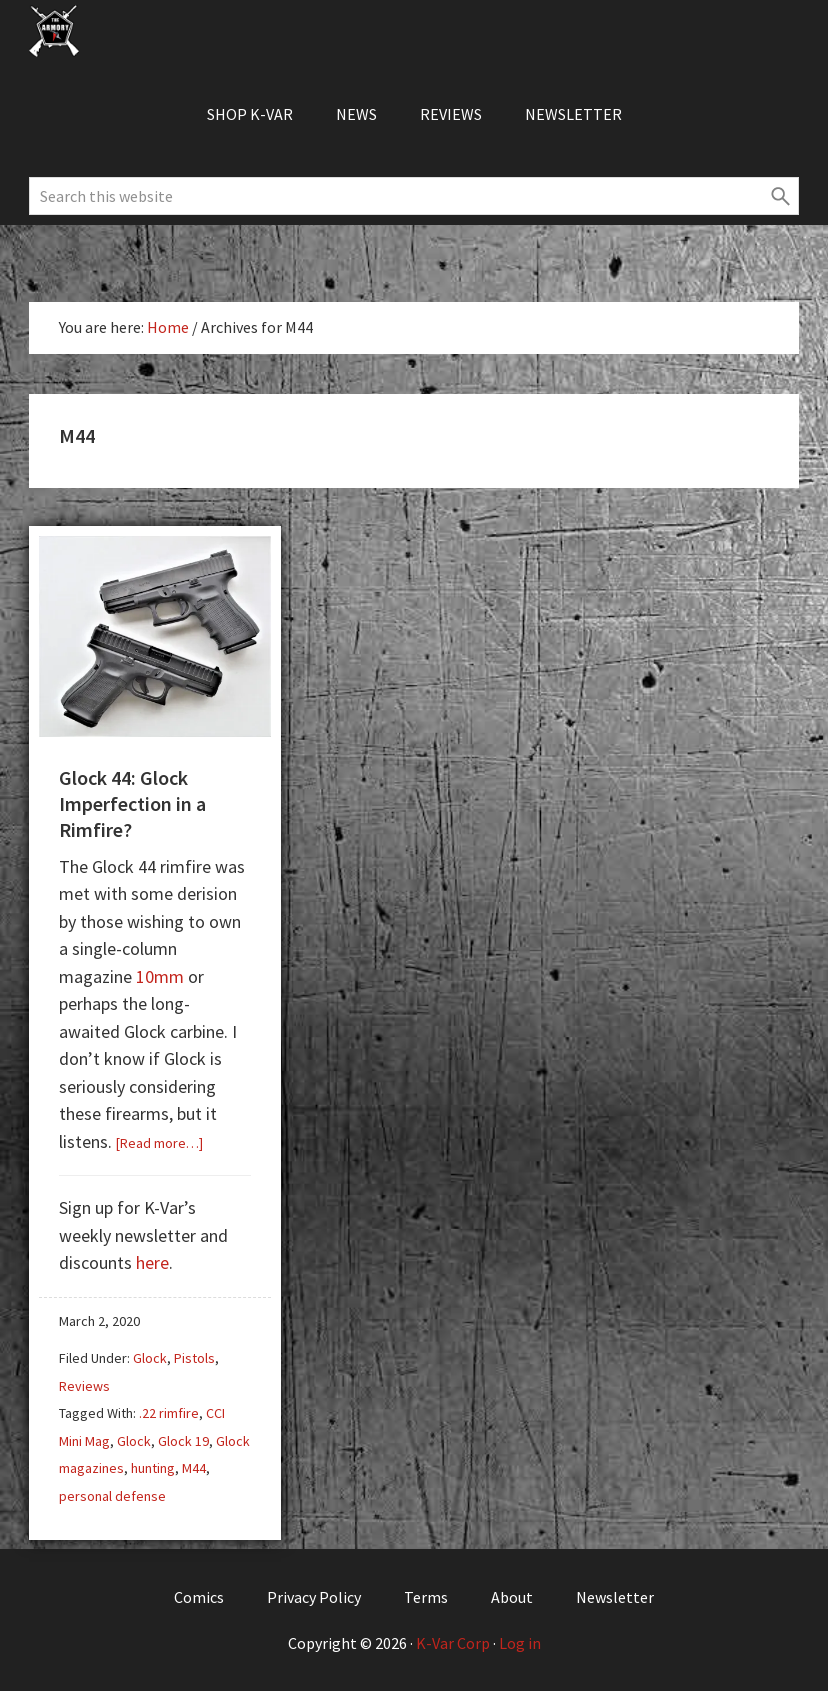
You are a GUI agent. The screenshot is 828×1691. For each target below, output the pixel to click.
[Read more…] (159, 1143)
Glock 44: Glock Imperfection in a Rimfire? (132, 803)
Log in (520, 1643)
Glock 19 (183, 1441)
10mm (160, 976)
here (152, 1262)
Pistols (194, 1358)
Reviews (84, 1386)
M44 (194, 1468)
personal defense (112, 1496)
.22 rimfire (169, 1413)
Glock (150, 1358)
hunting (153, 1468)
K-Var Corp (453, 1643)
